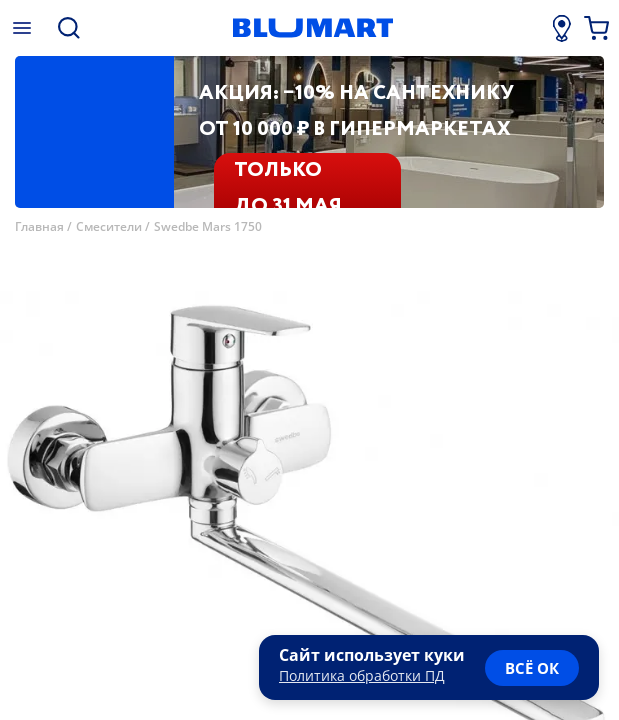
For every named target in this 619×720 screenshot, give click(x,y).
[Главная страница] (312, 28)
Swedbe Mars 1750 (208, 226)
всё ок (532, 668)
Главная (39, 226)
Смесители (109, 226)
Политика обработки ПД (362, 675)
